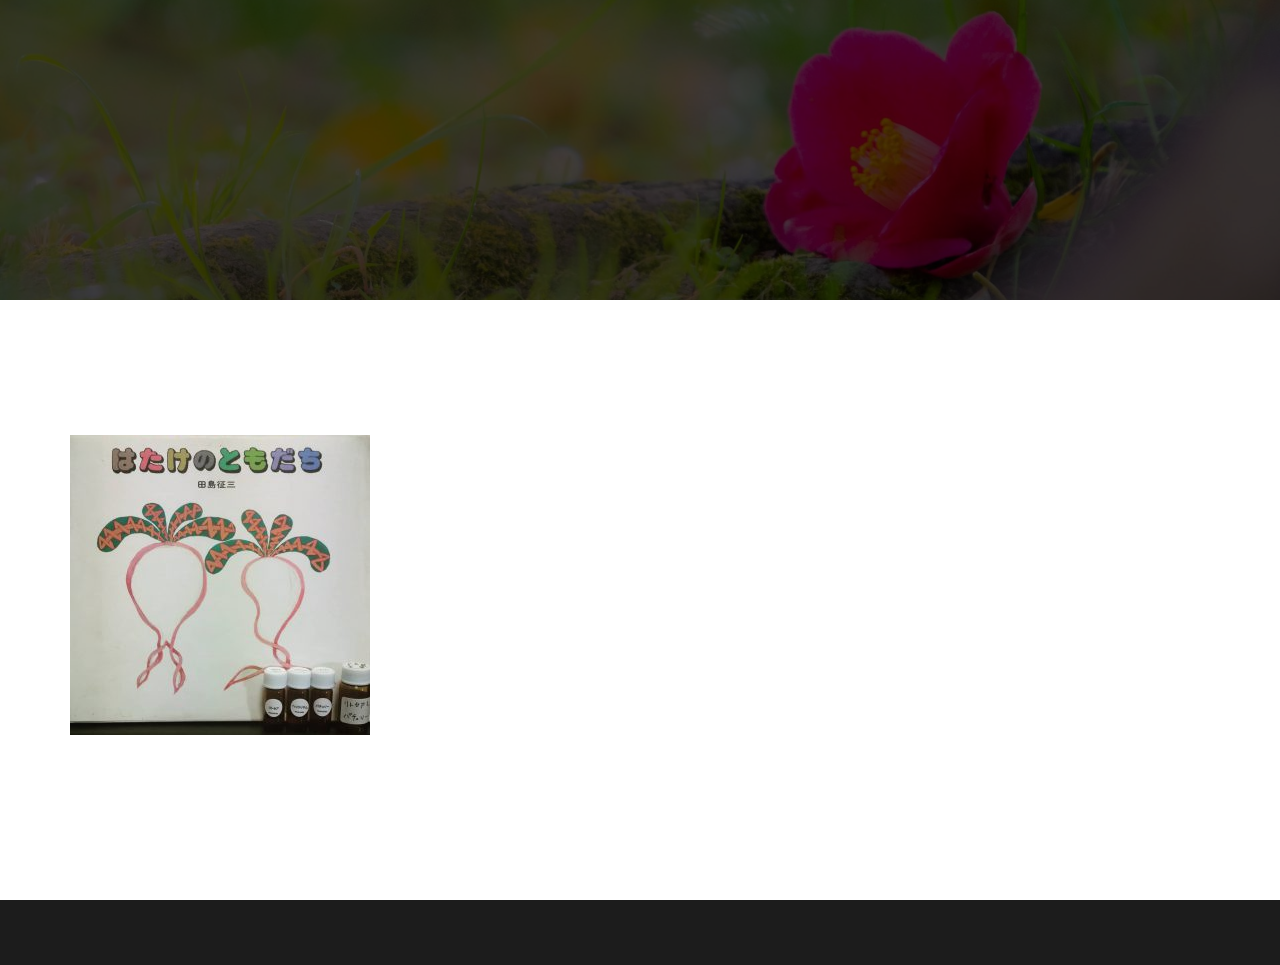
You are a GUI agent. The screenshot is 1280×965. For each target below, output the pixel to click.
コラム (1055, 34)
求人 (656, 62)
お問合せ (726, 62)
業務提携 (754, 34)
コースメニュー (859, 34)
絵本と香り (971, 34)
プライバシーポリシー (852, 62)
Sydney (351, 932)
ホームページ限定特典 (544, 62)
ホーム (495, 34)
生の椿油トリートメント (621, 34)
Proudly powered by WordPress (168, 932)
